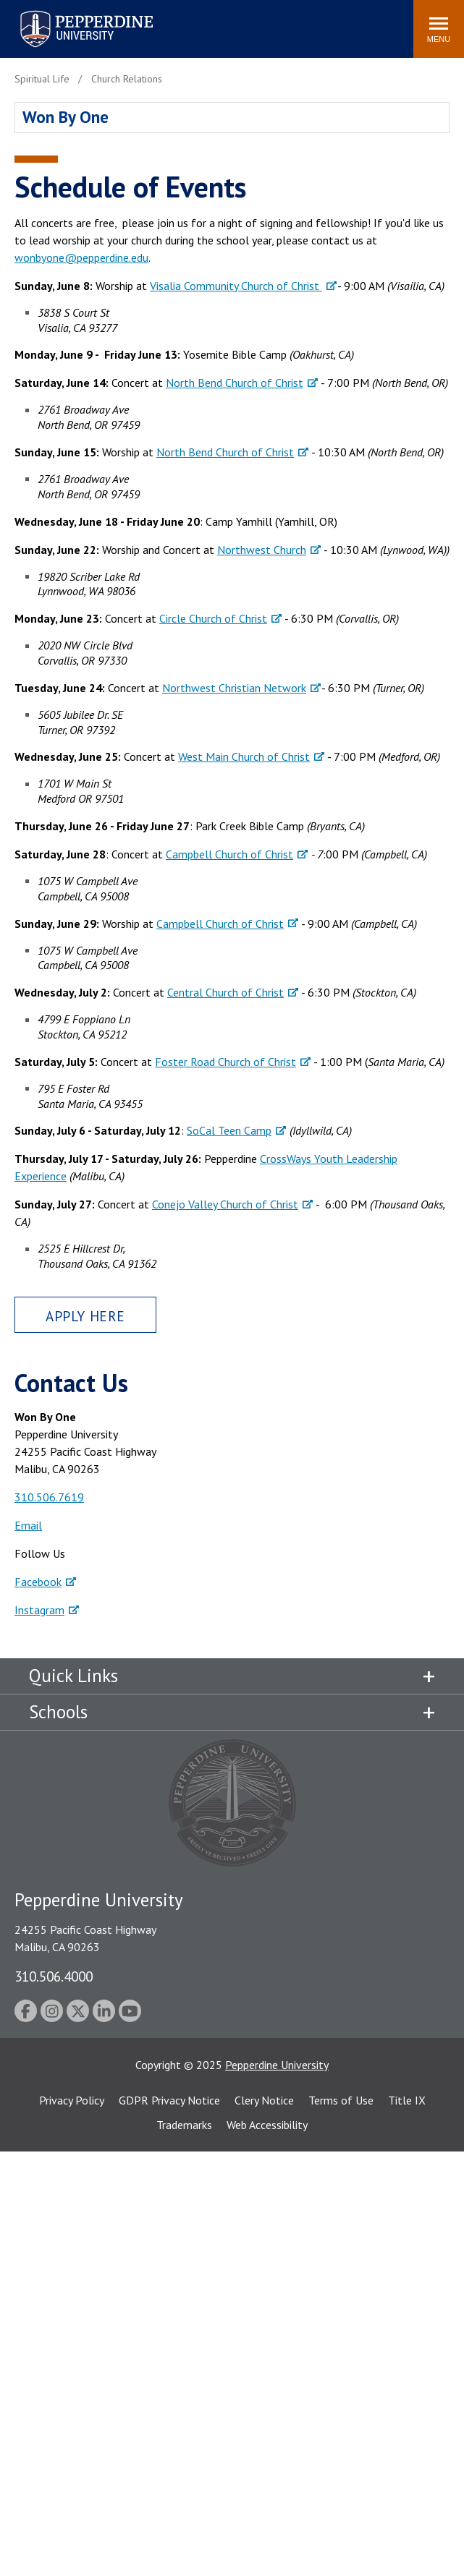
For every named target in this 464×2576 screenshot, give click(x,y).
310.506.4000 (53, 1976)
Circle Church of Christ (213, 618)
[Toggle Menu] (438, 29)
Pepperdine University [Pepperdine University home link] (69, 13)
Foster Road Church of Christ (225, 1061)
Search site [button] (205, 22)
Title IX (407, 2100)
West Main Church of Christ (244, 756)
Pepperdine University (277, 2064)
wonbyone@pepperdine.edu (81, 257)
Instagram (39, 1610)
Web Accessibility (267, 2124)
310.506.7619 (49, 1497)
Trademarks (184, 2124)
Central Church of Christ (225, 992)
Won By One (65, 116)
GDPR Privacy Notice (169, 2100)
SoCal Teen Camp (229, 1130)
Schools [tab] (58, 1711)
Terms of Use (341, 2100)
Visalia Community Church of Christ (236, 285)
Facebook (38, 1581)
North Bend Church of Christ (234, 382)
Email (28, 1525)
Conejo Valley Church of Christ (225, 1204)
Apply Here (85, 1316)
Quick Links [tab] (73, 1675)
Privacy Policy (71, 2100)
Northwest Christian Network (234, 688)
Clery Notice (264, 2100)
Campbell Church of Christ (229, 854)
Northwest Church (261, 549)
